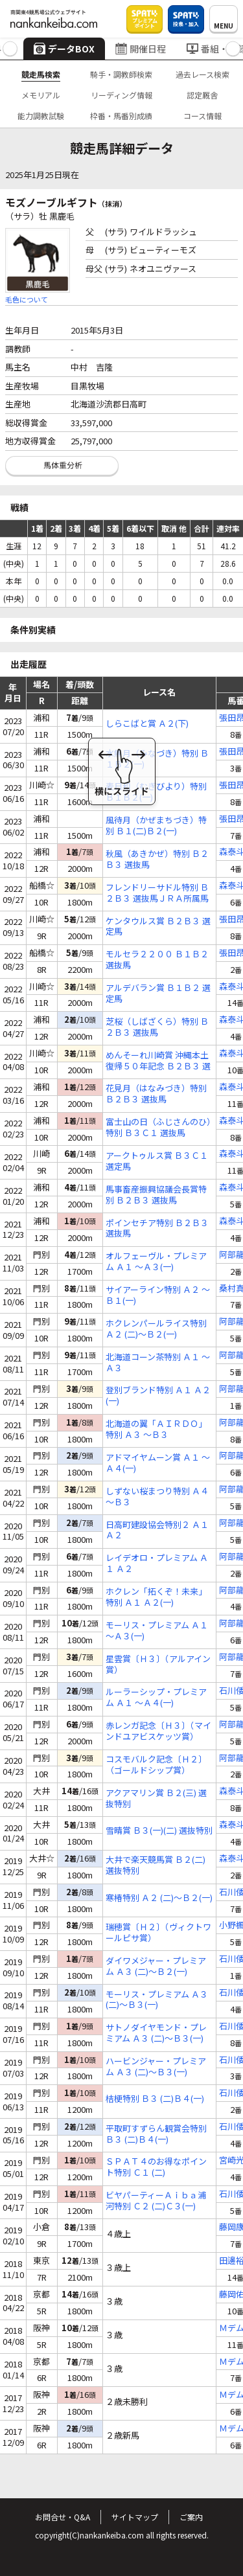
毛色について (26, 299)
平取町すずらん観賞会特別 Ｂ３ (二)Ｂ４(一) (156, 2134)
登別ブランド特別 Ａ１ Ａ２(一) (158, 1396)
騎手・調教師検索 (121, 74)
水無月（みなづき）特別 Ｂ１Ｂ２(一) (157, 759)
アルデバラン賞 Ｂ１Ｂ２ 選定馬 (158, 994)
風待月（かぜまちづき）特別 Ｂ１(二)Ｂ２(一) (156, 826)
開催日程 (140, 48)
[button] (10, 48)
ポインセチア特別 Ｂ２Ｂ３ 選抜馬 (157, 1229)
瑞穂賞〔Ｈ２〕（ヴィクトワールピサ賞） (158, 1933)
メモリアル (40, 94)
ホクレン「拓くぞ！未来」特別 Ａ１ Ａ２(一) (156, 1597)
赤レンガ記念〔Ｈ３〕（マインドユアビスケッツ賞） (158, 1731)
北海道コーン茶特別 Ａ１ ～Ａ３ (158, 1363)
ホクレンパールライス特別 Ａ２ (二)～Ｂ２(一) (156, 1329)
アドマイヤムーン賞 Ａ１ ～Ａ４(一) (158, 1463)
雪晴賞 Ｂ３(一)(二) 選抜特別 (159, 1830)
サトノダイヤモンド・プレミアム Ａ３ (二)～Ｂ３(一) (156, 2033)
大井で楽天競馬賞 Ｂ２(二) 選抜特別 (155, 1865)
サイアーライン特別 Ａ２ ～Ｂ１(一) (158, 1295)
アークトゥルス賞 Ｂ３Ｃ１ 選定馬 (157, 1161)
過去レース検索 (202, 74)
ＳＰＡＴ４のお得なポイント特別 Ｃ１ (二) (156, 2167)
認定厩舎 (202, 94)
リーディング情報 (121, 94)
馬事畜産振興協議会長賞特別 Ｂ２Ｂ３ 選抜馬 (156, 1195)
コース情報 (202, 115)
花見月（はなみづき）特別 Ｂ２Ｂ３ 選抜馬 (156, 1094)
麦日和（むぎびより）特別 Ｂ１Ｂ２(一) (156, 792)
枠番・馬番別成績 (121, 115)
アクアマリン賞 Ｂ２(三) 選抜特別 (156, 1799)
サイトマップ (134, 2516)
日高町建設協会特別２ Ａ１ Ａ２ (157, 1531)
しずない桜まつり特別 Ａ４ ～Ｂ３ (157, 1497)
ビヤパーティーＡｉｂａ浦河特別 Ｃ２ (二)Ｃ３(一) (156, 2201)
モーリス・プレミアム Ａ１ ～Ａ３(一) (157, 1631)
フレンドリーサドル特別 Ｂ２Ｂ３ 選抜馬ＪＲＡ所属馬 (157, 893)
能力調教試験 (40, 115)
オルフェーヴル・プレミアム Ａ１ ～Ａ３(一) (156, 1262)
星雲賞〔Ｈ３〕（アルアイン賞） (158, 1665)
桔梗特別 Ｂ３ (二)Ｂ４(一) (155, 2098)
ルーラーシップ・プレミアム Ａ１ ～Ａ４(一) (156, 1698)
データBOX (64, 48)
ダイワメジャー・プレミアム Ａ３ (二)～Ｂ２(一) (156, 1966)
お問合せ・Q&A (62, 2516)
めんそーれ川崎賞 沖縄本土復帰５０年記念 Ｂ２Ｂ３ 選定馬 (158, 1061)
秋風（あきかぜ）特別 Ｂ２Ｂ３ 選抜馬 (157, 860)
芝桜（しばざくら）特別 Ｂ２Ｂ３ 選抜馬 (157, 1027)
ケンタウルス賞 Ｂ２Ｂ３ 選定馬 (158, 927)
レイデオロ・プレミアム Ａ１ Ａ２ (157, 1564)
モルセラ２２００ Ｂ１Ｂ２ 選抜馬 (157, 960)
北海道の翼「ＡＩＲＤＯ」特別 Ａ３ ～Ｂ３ (156, 1430)
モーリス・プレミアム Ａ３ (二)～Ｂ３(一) (157, 2000)
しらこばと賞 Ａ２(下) (147, 723)
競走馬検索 (40, 74)
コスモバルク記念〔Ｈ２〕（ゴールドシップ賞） (156, 1765)
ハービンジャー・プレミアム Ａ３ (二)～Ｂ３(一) (156, 2067)
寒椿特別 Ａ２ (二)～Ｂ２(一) (159, 1898)
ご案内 (191, 2516)
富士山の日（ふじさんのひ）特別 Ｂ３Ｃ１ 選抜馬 (158, 1128)
